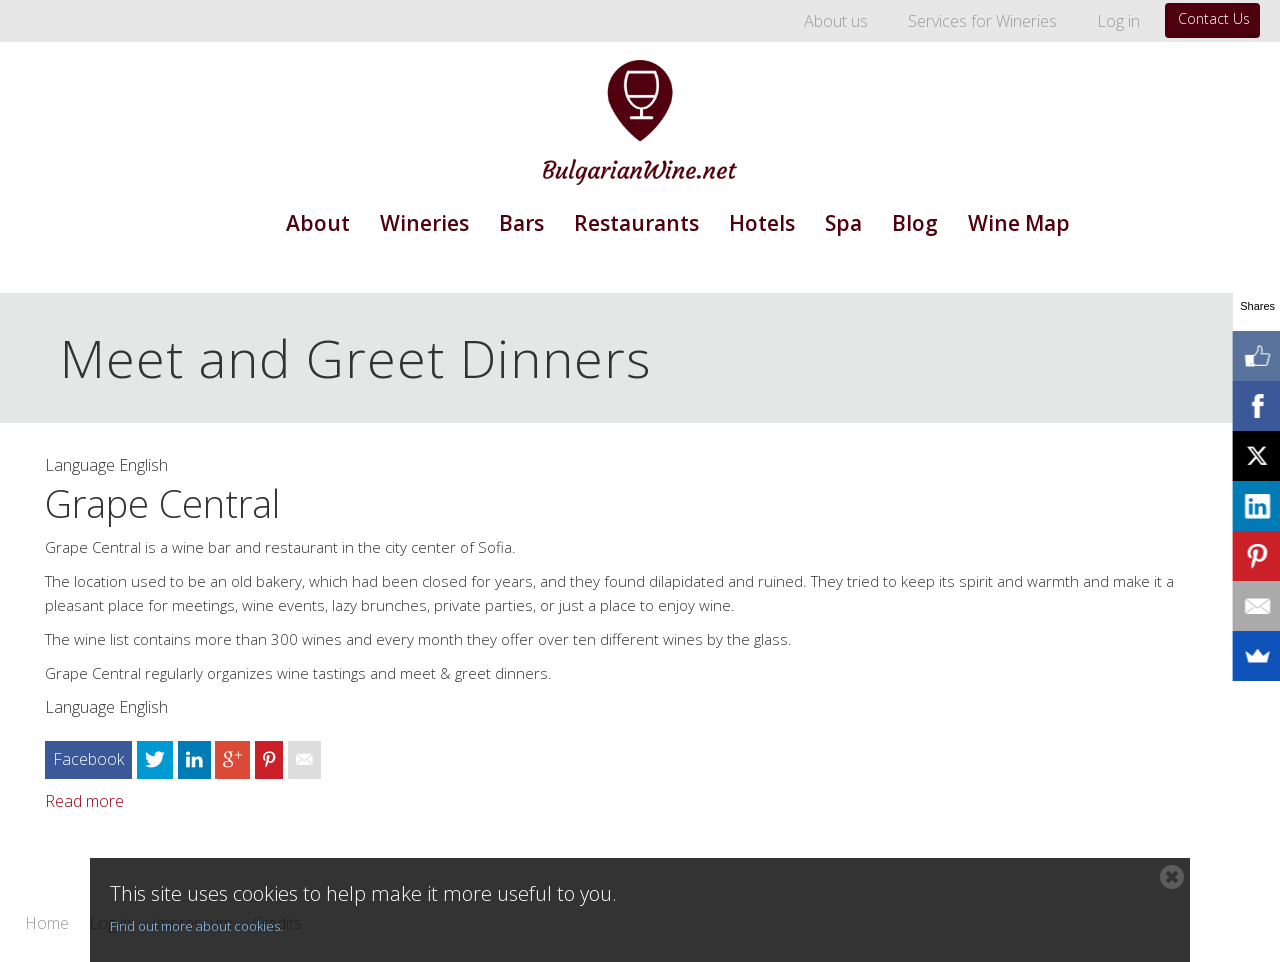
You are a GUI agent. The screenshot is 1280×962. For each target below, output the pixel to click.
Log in (1118, 21)
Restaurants (636, 223)
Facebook (88, 759)
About (318, 223)
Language (80, 465)
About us (836, 21)
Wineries (424, 223)
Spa (843, 223)
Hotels (762, 223)
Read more (84, 801)
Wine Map (1019, 223)
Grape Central (162, 503)
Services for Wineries (982, 21)
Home (47, 924)
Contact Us (1214, 18)
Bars (521, 223)
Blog (915, 223)
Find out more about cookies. (196, 926)
